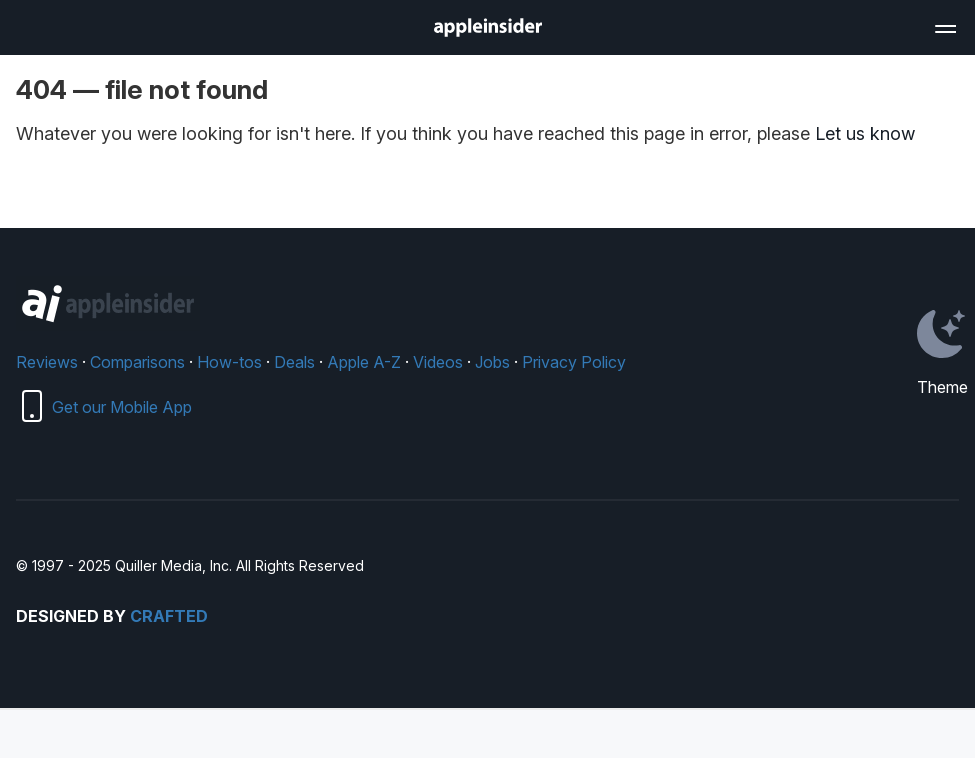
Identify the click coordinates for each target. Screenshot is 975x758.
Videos (438, 362)
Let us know (865, 133)
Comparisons (137, 362)
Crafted (169, 616)
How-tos (229, 362)
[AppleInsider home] (488, 27)
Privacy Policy (574, 362)
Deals (294, 362)
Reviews (47, 362)
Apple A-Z (364, 362)
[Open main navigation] (944, 26)
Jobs (492, 362)
